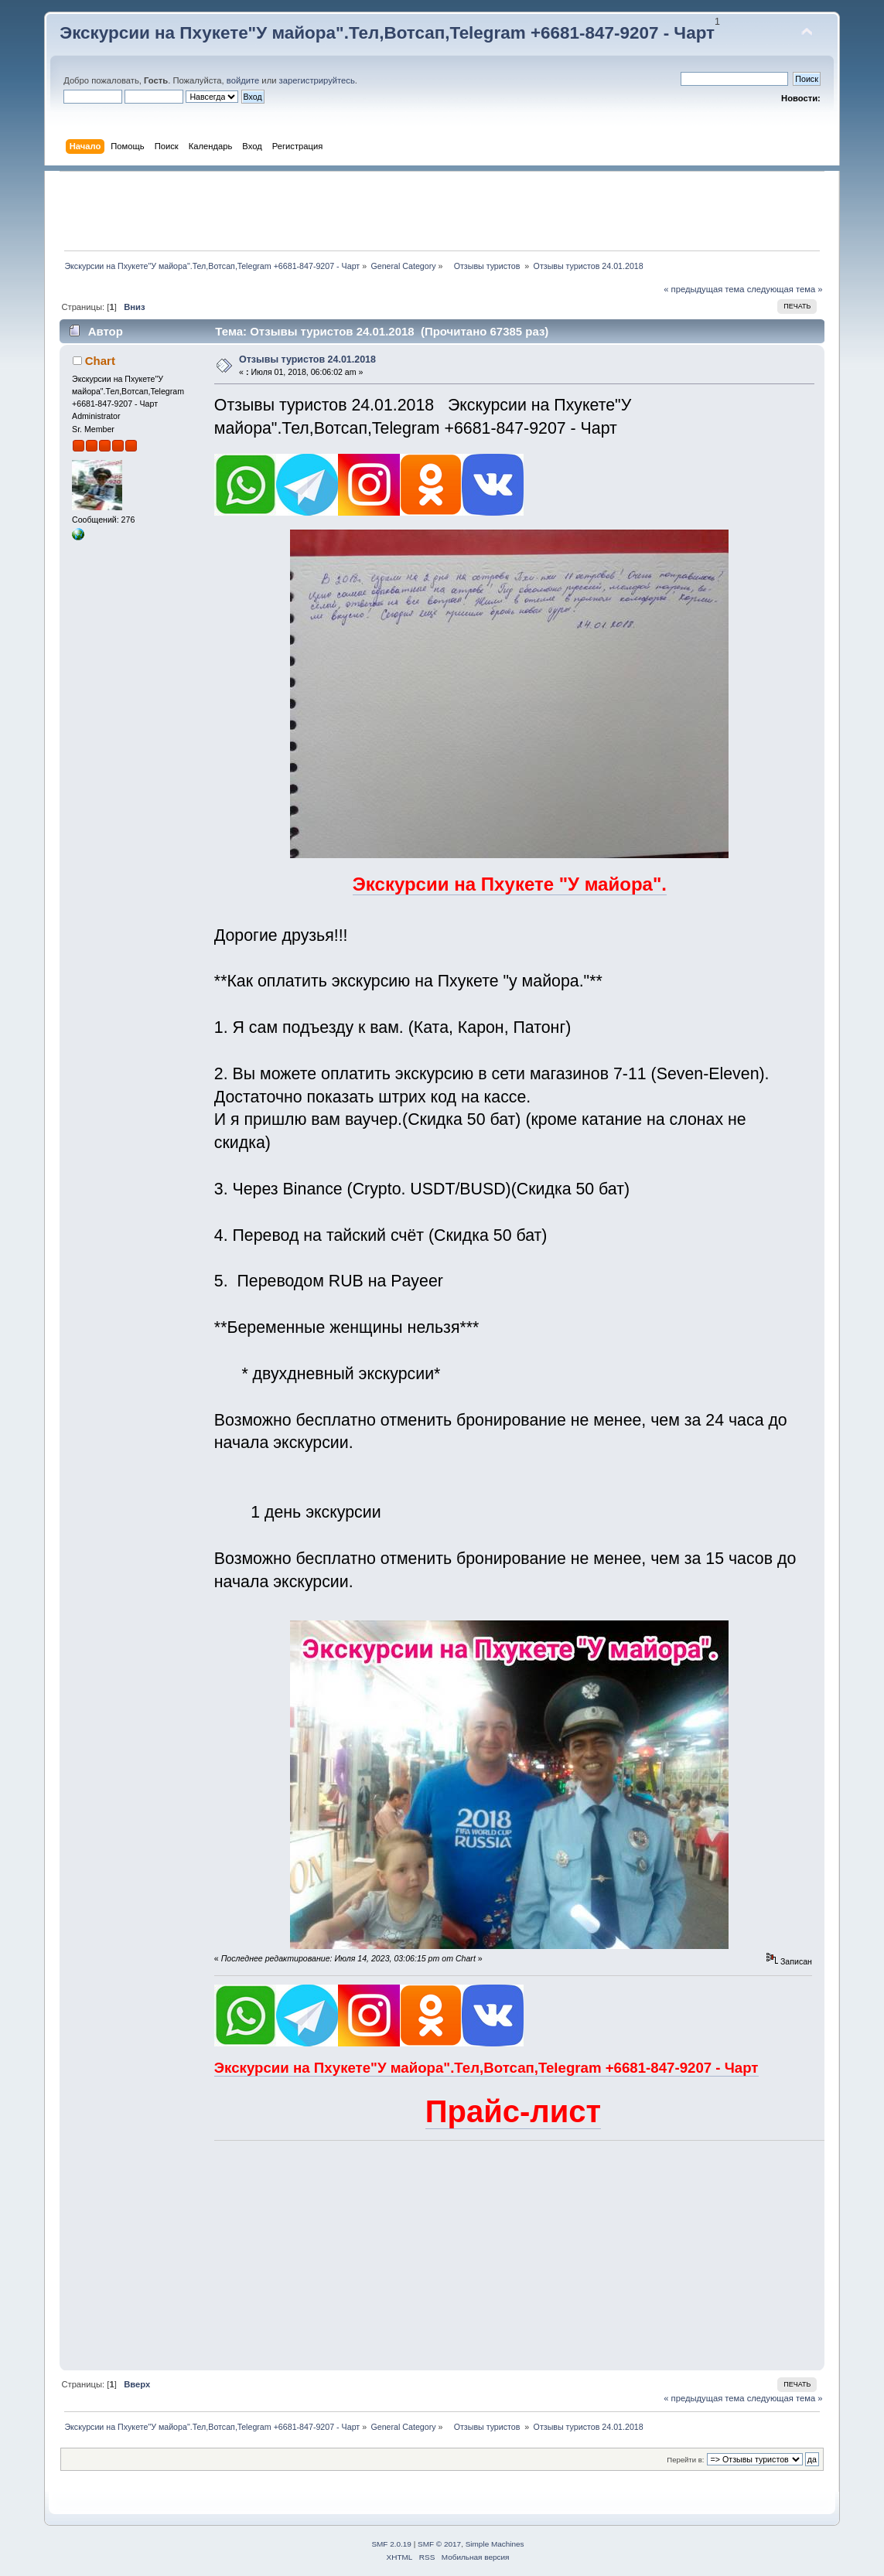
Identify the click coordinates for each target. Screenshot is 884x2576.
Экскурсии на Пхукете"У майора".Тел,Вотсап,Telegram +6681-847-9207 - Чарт (387, 33)
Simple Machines (495, 2544)
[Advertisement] (442, 211)
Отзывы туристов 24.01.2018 (307, 359)
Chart (100, 360)
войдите (243, 80)
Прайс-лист (513, 2111)
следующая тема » (785, 289)
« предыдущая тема (704, 289)
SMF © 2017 (439, 2544)
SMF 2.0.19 (391, 2544)
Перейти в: (685, 2459)
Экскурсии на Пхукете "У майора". (510, 884)
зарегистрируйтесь (317, 80)
